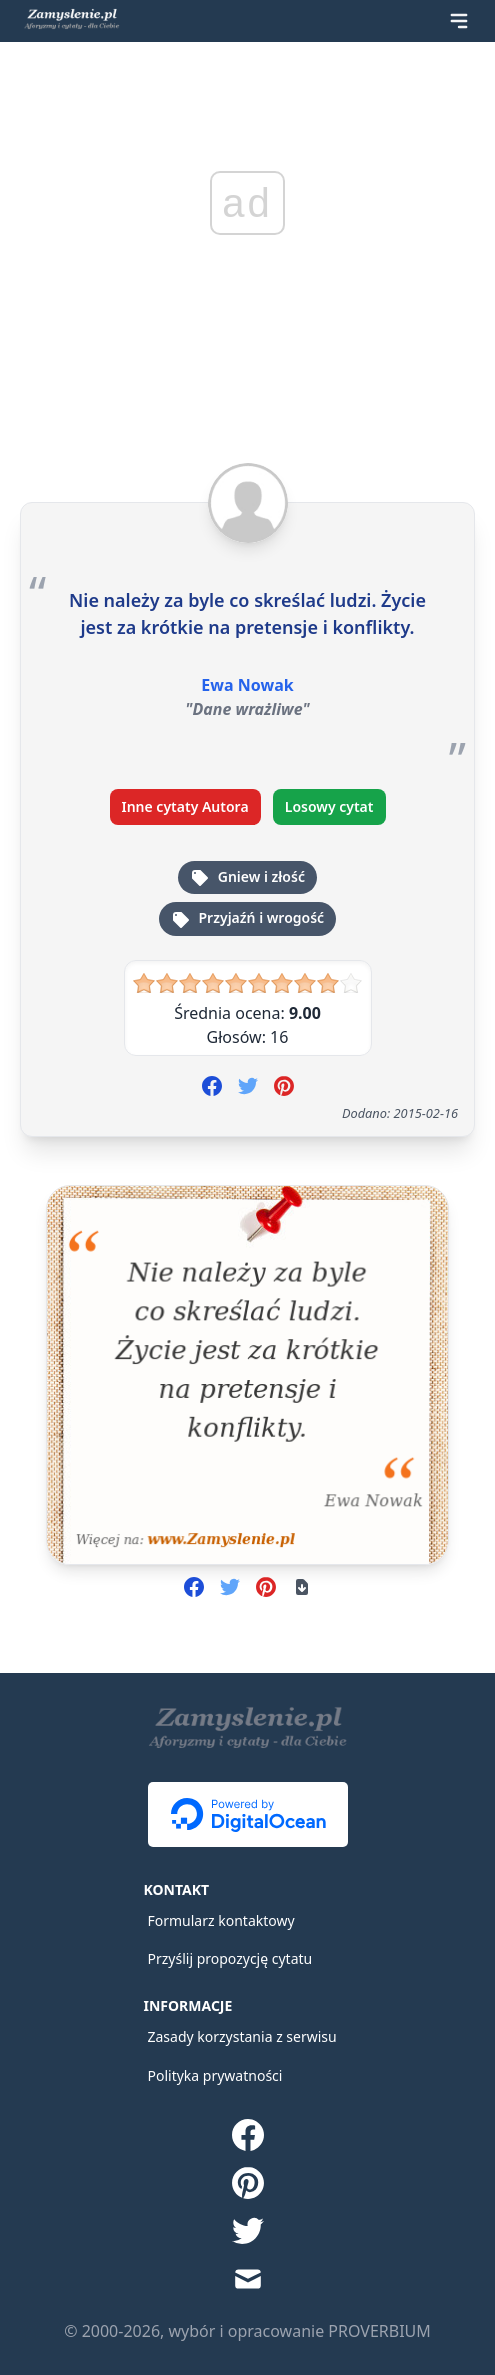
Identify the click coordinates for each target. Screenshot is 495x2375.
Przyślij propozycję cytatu (230, 1958)
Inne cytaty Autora (185, 806)
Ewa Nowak (247, 685)
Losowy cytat (329, 806)
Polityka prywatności (215, 2075)
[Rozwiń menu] (459, 21)
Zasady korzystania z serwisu (242, 2036)
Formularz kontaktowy (221, 1920)
